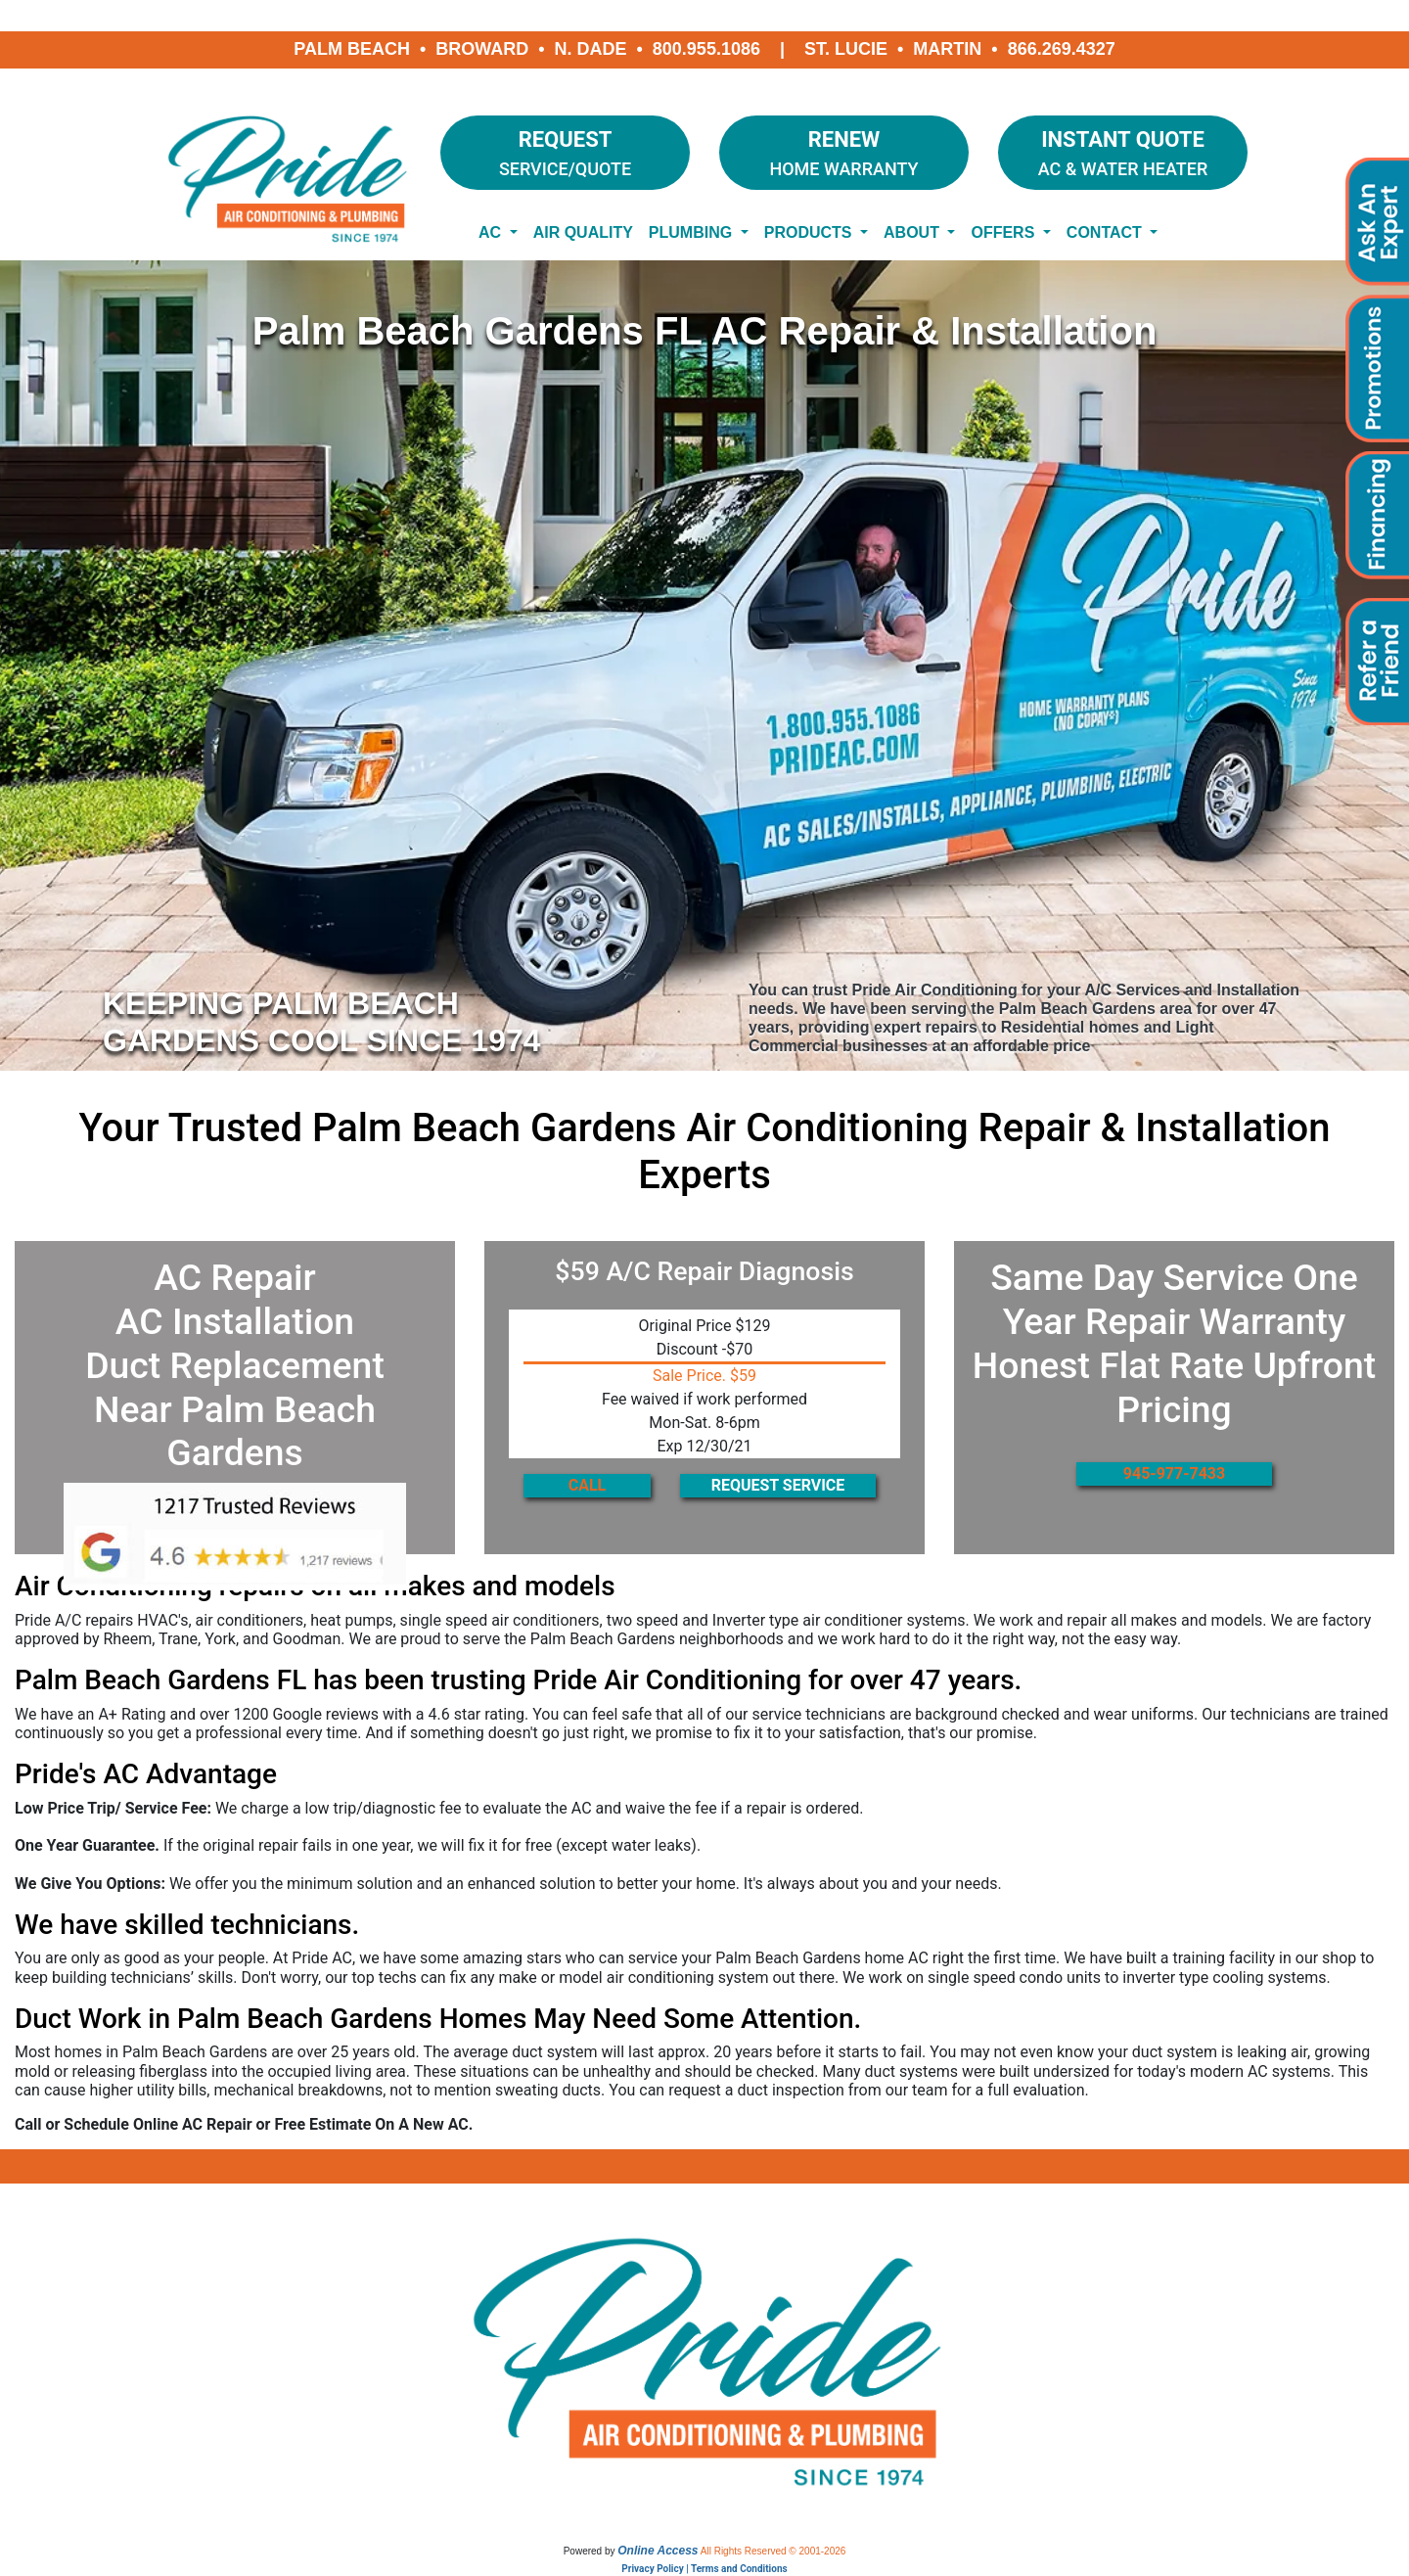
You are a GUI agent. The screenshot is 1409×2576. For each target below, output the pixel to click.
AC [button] (492, 232)
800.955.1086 (706, 49)
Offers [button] (1004, 232)
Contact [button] (1106, 232)
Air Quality (583, 232)
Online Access (657, 2550)
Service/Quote (565, 151)
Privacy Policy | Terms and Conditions (704, 2568)
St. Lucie (845, 49)
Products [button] (810, 232)
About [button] (913, 232)
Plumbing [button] (693, 232)
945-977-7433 (1174, 1473)
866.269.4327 (1061, 49)
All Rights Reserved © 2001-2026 (773, 2551)
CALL (587, 1485)
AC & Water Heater (1122, 151)
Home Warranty (843, 151)
